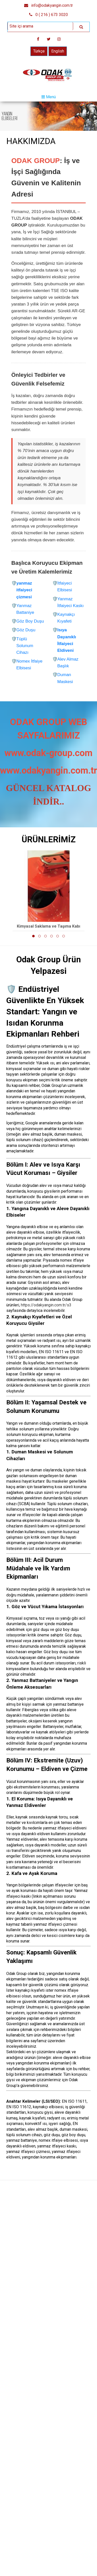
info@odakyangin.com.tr (48, 5)
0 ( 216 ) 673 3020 (48, 14)
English (57, 51)
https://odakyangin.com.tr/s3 (46, 1305)
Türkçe (39, 51)
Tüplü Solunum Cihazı (24, 646)
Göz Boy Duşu (30, 621)
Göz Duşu (25, 630)
